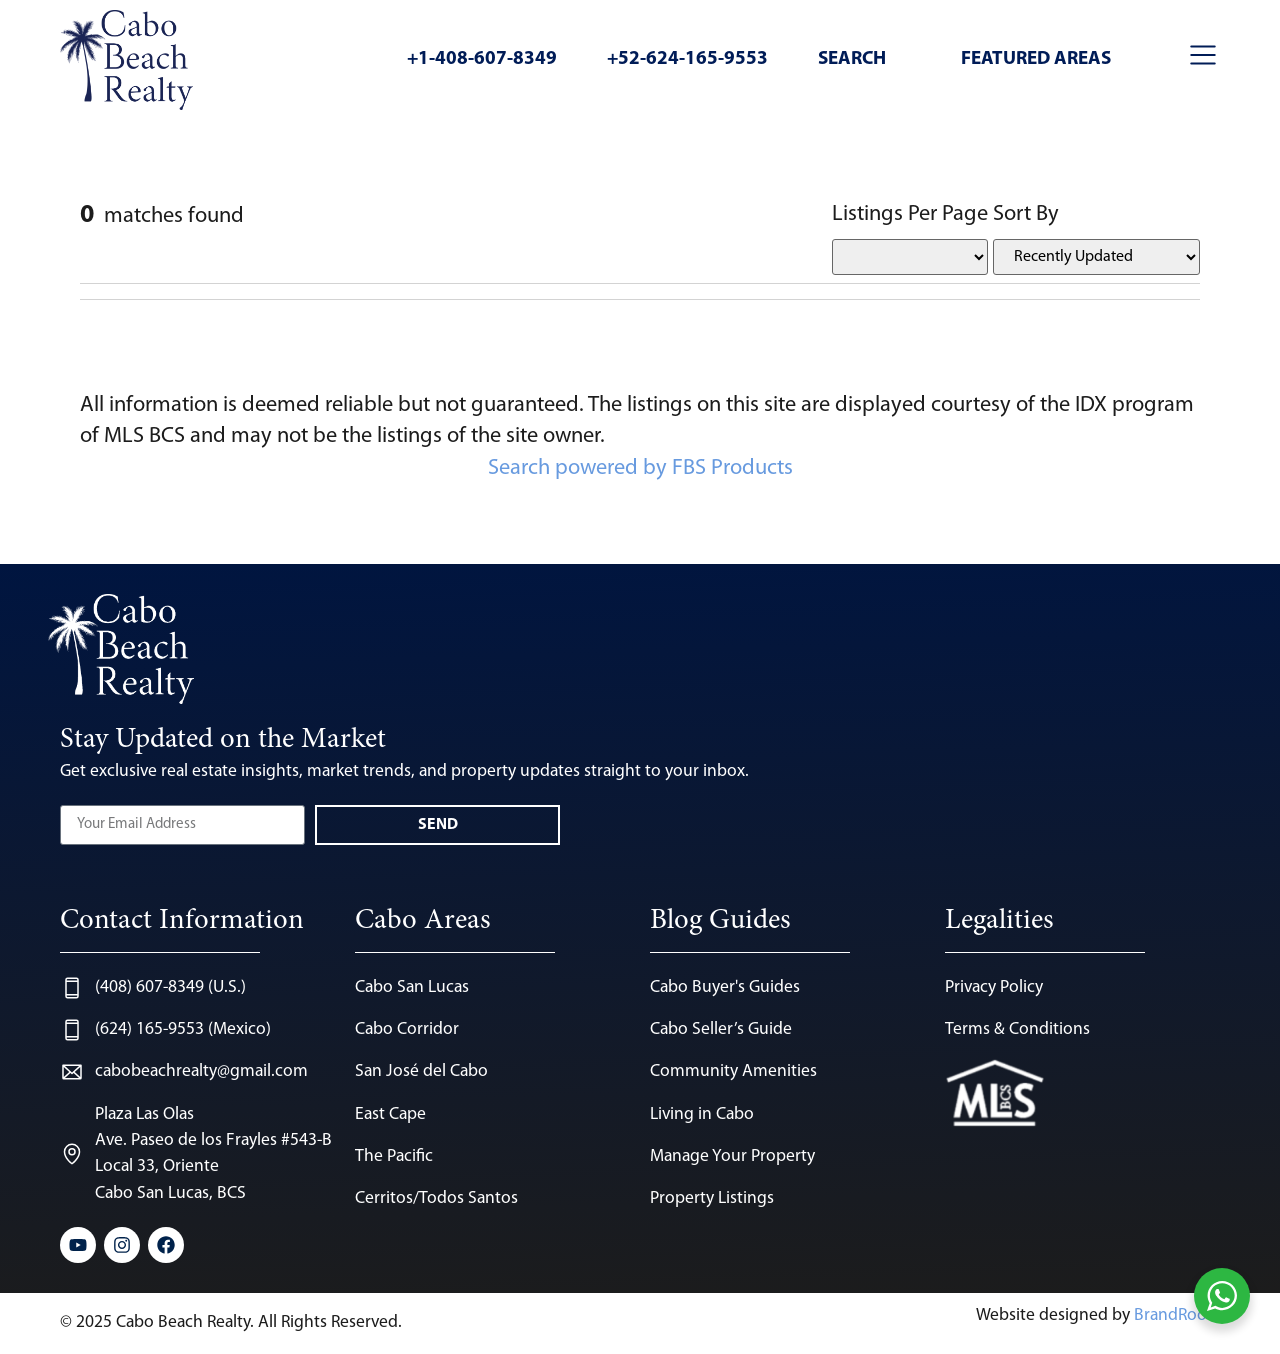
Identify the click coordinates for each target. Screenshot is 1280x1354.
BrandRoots (1177, 1315)
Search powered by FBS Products (640, 468)
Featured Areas (1036, 59)
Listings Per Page (910, 215)
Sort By (1026, 215)
